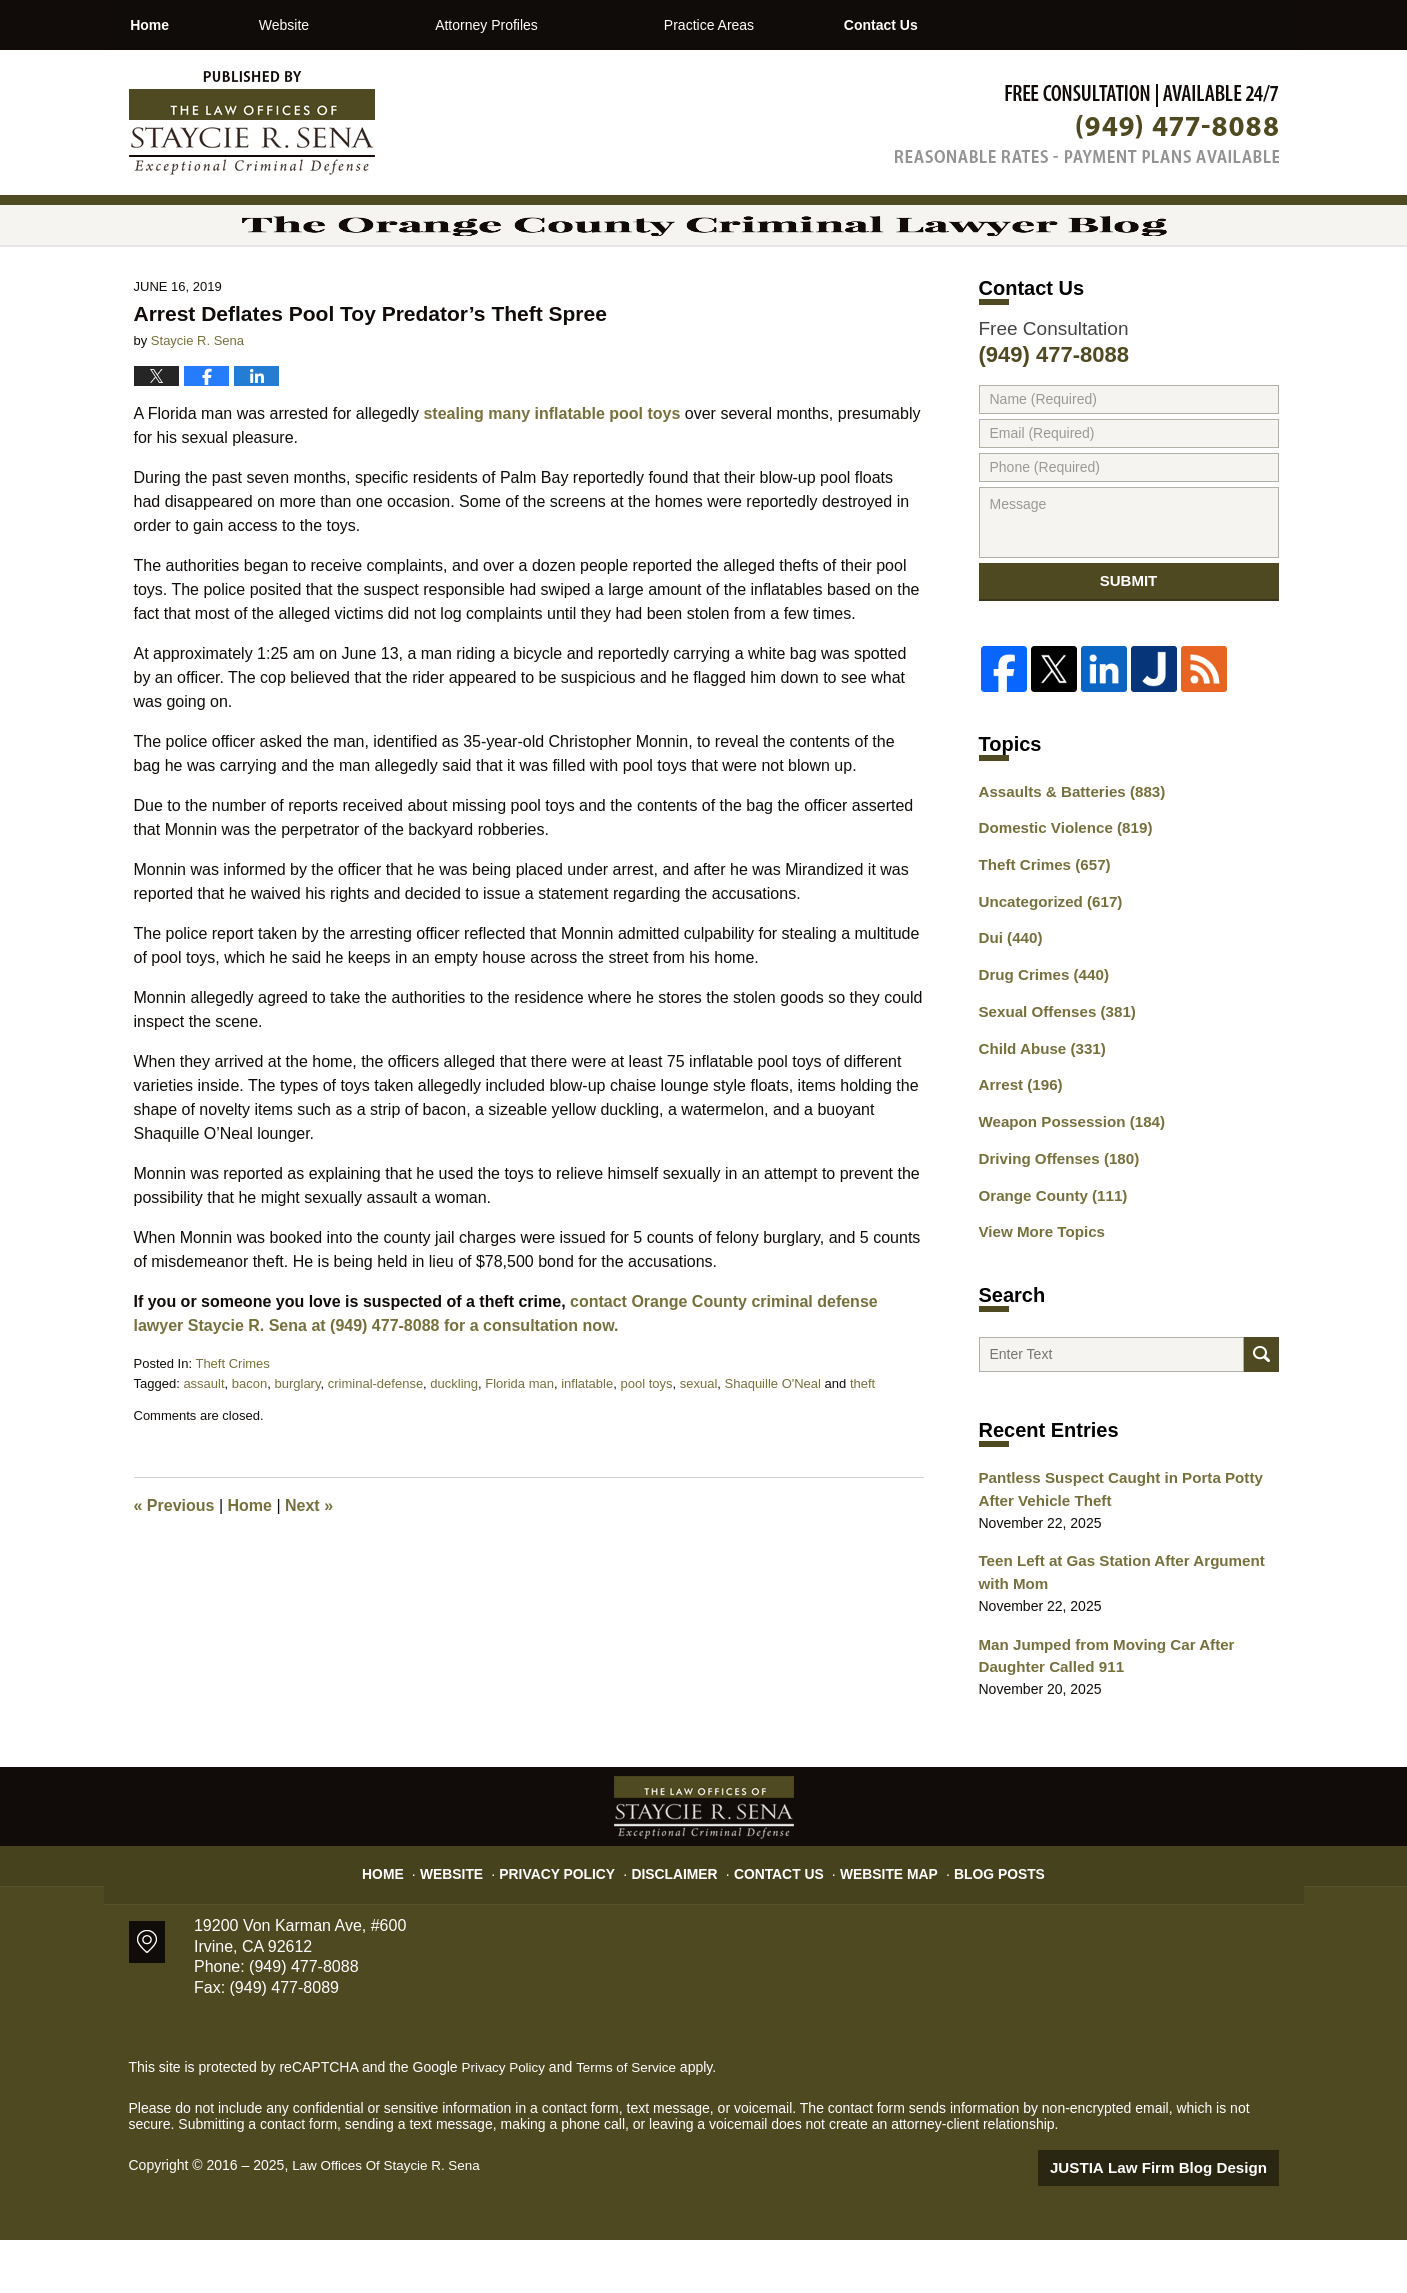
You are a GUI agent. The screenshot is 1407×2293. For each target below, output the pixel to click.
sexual (699, 1438)
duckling (454, 1438)
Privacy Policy (574, 1919)
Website (355, 25)
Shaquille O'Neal (773, 1438)
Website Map (879, 1919)
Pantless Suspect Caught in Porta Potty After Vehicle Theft (1128, 1552)
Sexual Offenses (1052, 1072)
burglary (297, 1438)
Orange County (1048, 1247)
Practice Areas (780, 25)
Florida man (519, 1438)
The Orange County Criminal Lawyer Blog (252, 123)
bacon (249, 1438)
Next (309, 1560)
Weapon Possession (1065, 1177)
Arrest (1018, 1142)
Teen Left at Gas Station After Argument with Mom (1127, 1632)
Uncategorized (1045, 967)
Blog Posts (980, 1919)
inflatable (587, 1438)
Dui (1008, 1002)
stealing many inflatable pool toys (551, 468)
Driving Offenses (1053, 1212)
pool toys (646, 1438)
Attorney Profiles (557, 25)
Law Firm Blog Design (1183, 2222)
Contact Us (985, 25)
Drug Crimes (1039, 1037)
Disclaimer (681, 1919)
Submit (1129, 643)
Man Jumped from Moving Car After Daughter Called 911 (1097, 1712)
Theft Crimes (232, 1418)
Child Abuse (1038, 1107)
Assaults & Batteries (1065, 862)
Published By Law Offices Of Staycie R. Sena (1087, 123)
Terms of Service (632, 2122)
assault (203, 1438)
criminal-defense (375, 1438)
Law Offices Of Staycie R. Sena (390, 2220)
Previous (174, 1560)
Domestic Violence (1059, 897)
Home (185, 25)
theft (862, 1438)
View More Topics (1037, 1282)
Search (1261, 1411)
